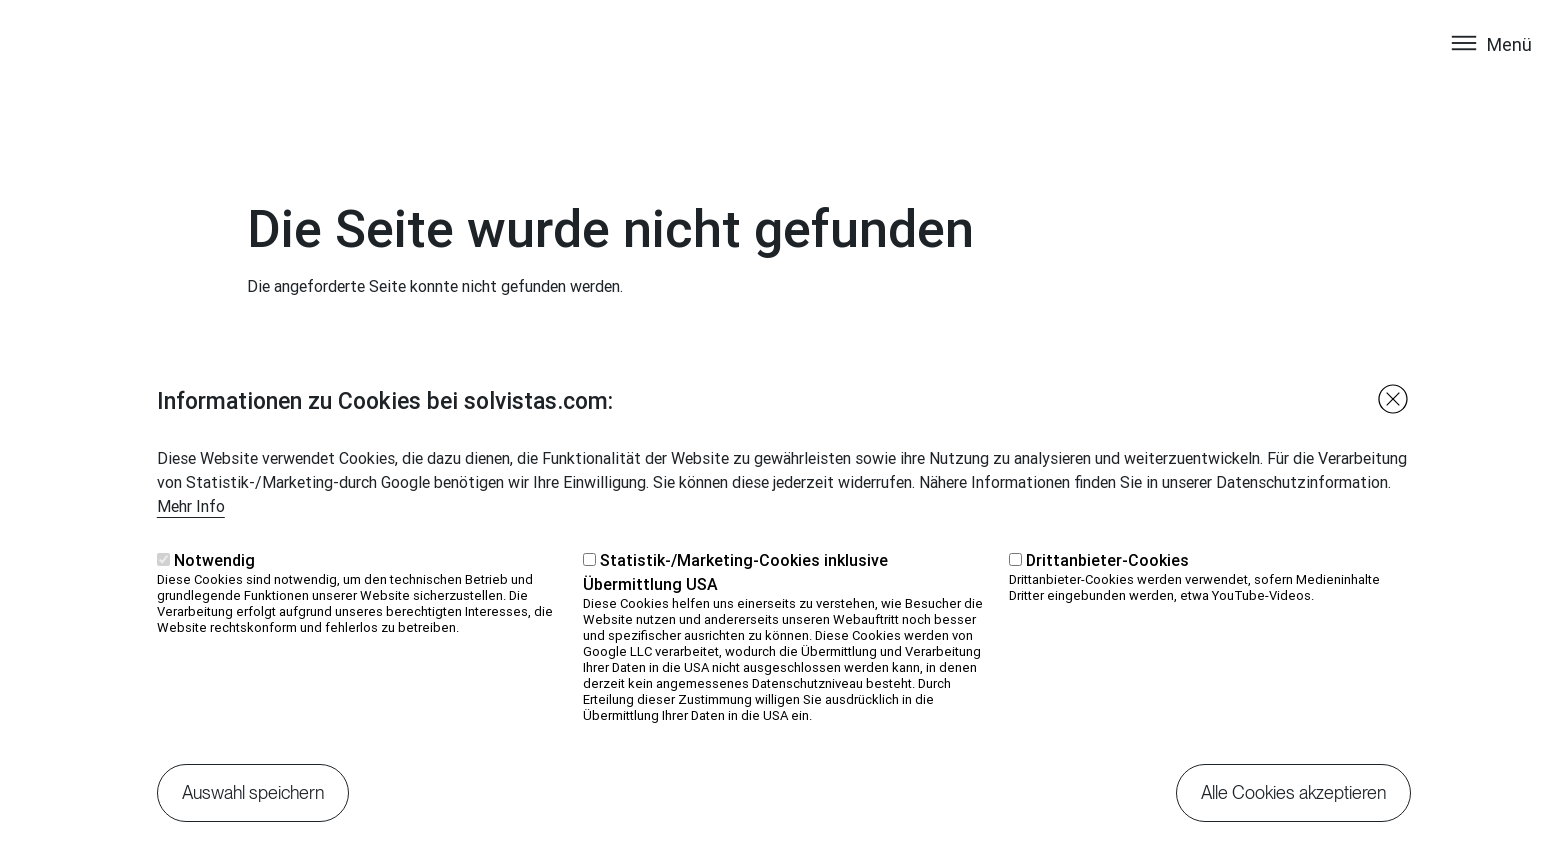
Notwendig (214, 575)
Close (1393, 414)
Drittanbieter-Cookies (1107, 575)
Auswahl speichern (253, 807)
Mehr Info (191, 521)
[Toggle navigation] (1490, 63)
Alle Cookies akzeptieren (1293, 807)
